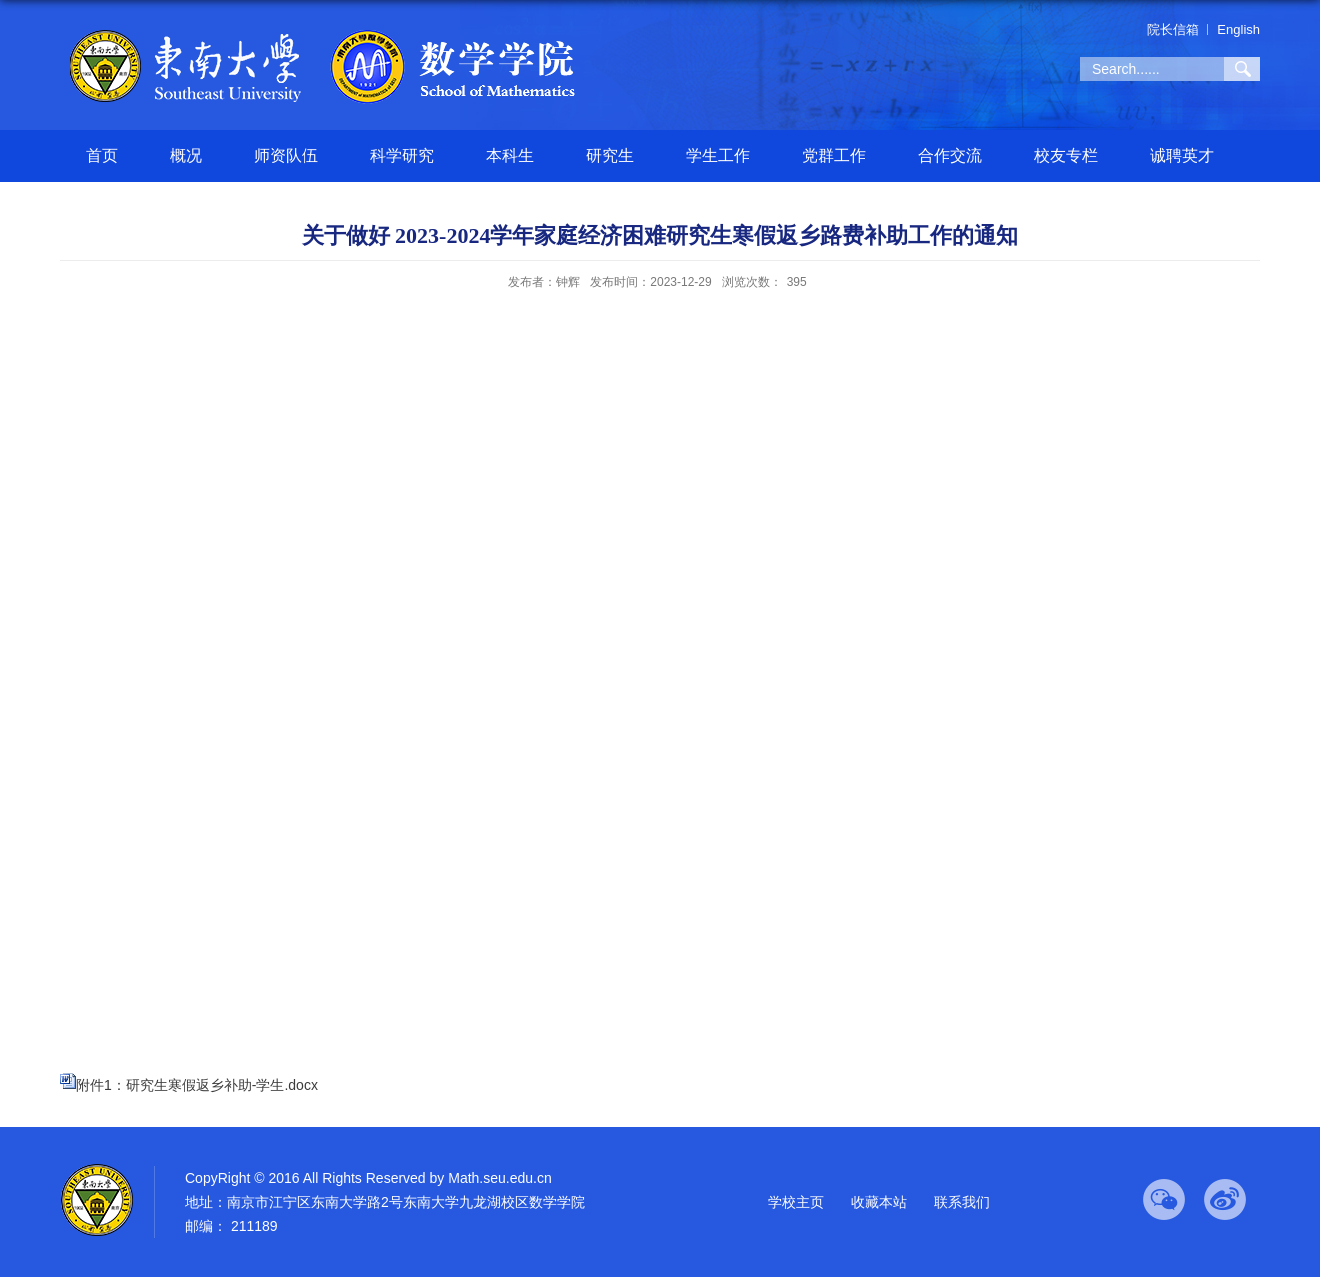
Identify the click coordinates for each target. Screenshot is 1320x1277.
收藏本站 (879, 1202)
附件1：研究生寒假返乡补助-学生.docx (197, 1085)
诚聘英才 (1182, 155)
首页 (102, 155)
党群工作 (834, 155)
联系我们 (962, 1202)
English (1238, 29)
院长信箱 (1173, 29)
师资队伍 (286, 155)
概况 (186, 155)
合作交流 (950, 155)
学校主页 (796, 1202)
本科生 (510, 155)
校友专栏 (1066, 155)
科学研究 (402, 155)
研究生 (610, 155)
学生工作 (718, 155)
